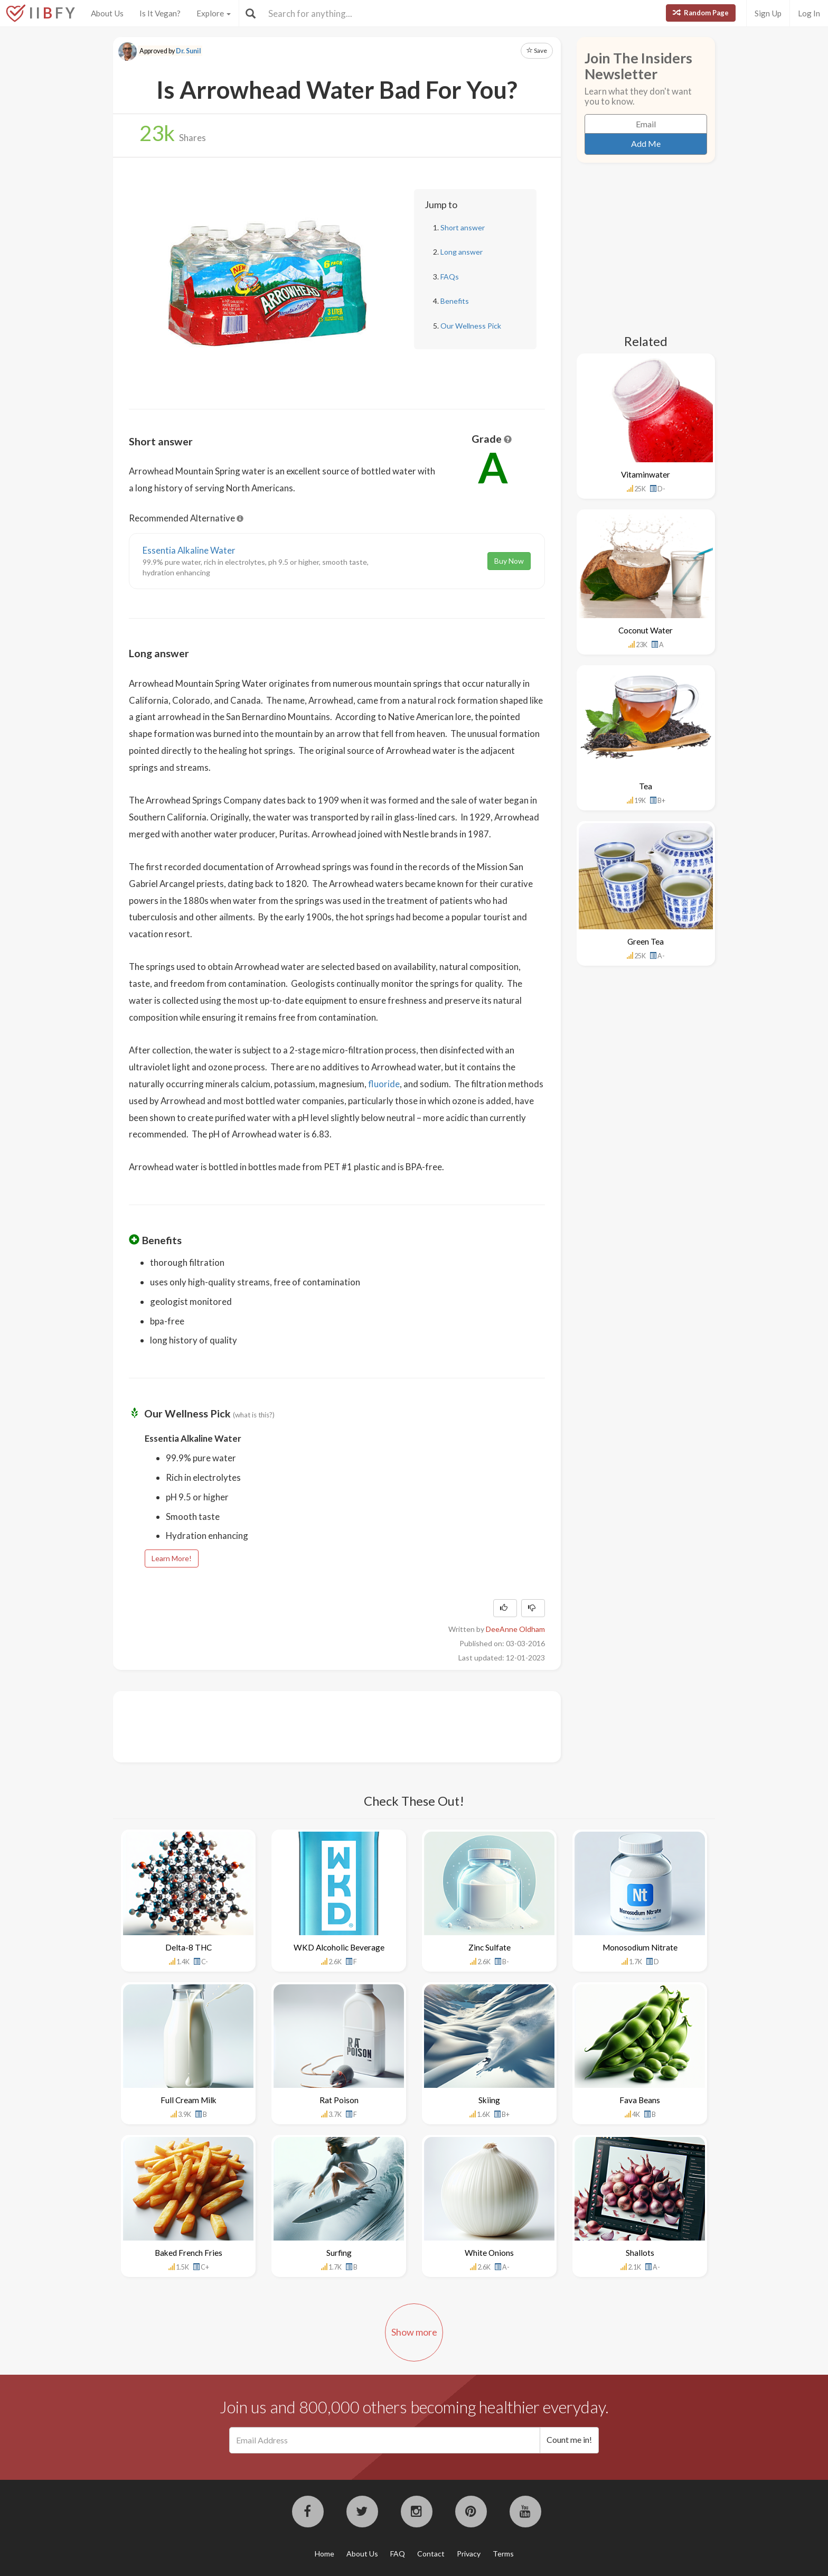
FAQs (449, 276)
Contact (431, 2553)
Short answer (462, 227)
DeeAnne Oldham (515, 1629)
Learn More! (172, 1558)
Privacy (469, 2553)
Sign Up (768, 13)
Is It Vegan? (160, 13)
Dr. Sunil (188, 51)
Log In (809, 13)
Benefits (454, 300)
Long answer (461, 251)
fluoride (384, 1083)
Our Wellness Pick (470, 325)
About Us (107, 13)
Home (324, 2553)
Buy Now (509, 560)
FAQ (397, 2553)
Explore (213, 13)
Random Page (701, 12)
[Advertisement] (321, 1725)
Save (536, 50)
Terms (503, 2553)
